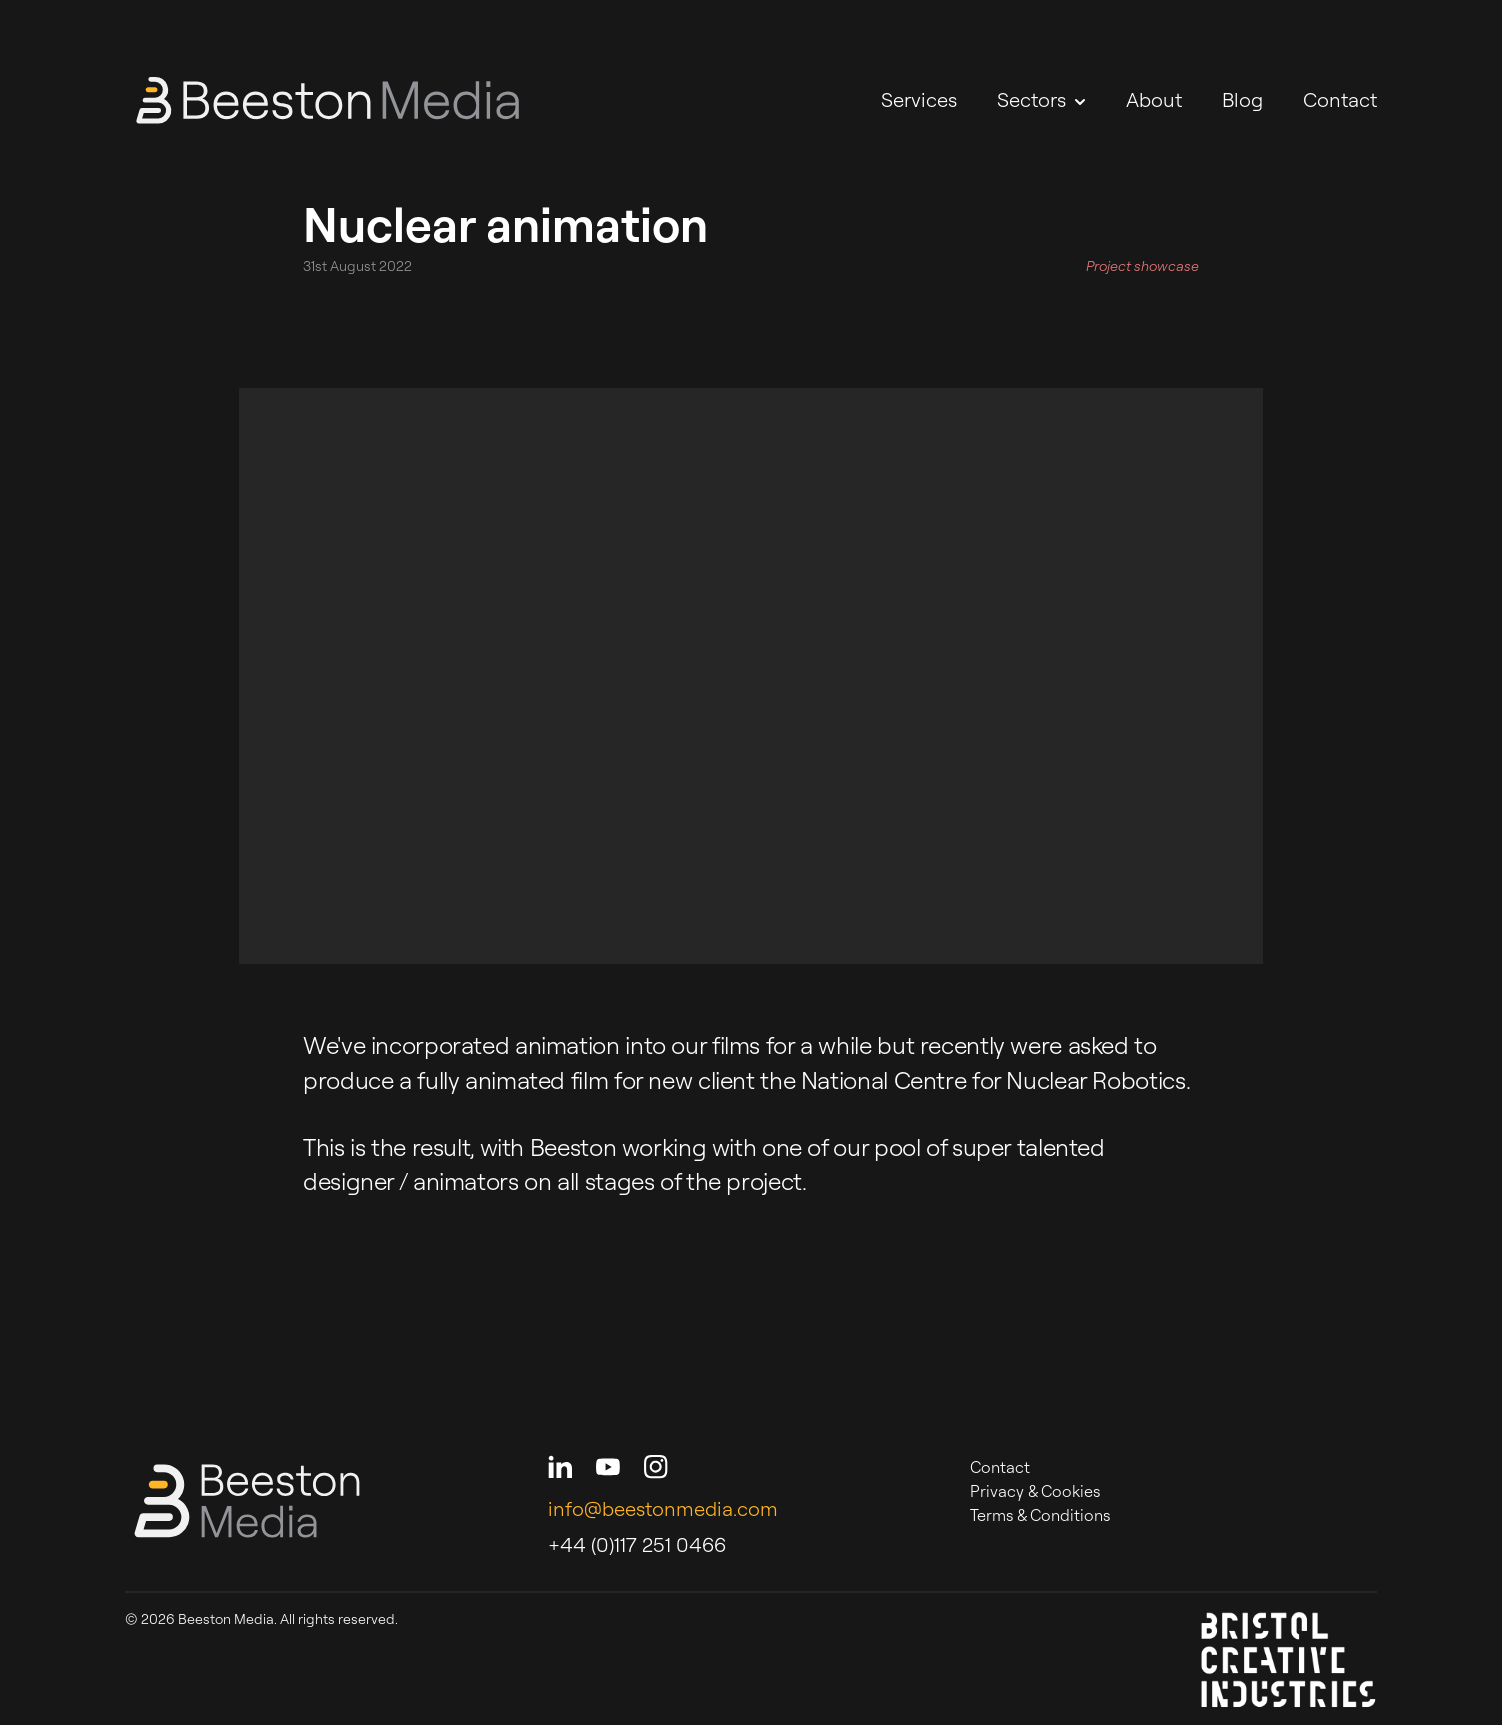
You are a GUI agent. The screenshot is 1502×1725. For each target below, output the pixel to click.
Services (919, 99)
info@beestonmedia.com (663, 1508)
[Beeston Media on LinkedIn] (560, 1467)
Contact (1340, 99)
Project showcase (1142, 266)
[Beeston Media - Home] (328, 100)
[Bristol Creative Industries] (1288, 1659)
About (1154, 99)
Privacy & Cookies (1035, 1491)
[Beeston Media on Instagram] (656, 1467)
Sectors (1041, 99)
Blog (1242, 99)
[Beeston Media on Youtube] (608, 1467)
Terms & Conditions (1040, 1515)
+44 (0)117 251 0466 (637, 1544)
